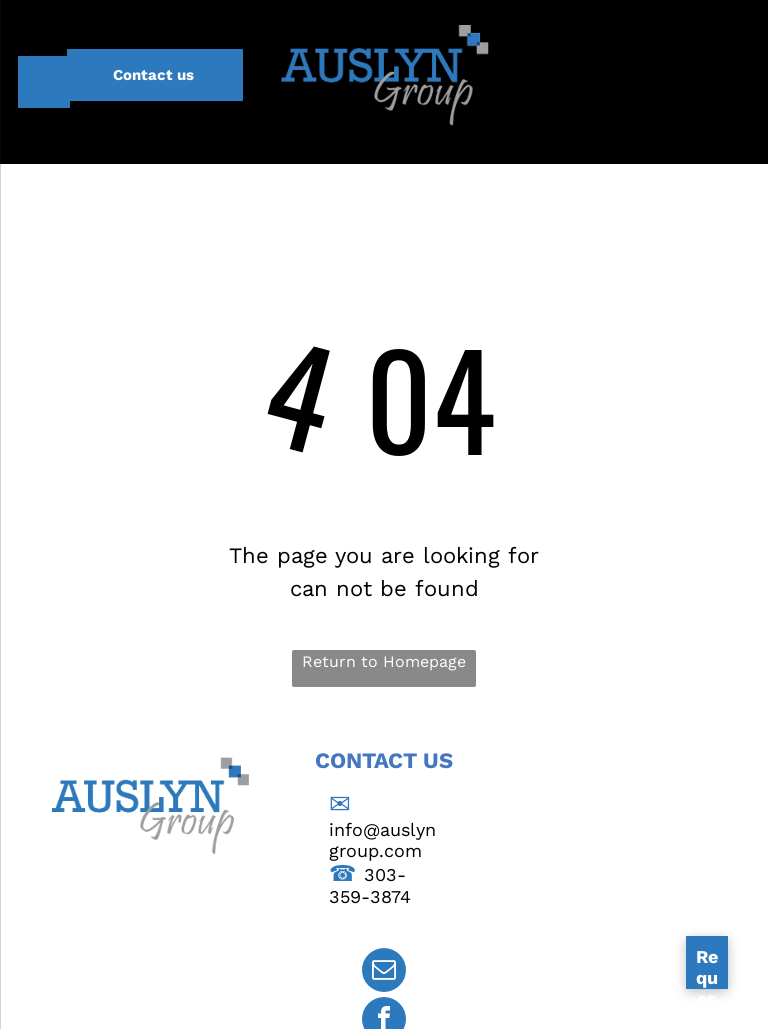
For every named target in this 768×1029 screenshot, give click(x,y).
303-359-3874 (370, 885)
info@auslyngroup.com (382, 840)
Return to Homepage (384, 661)
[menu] (44, 82)
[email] (384, 972)
